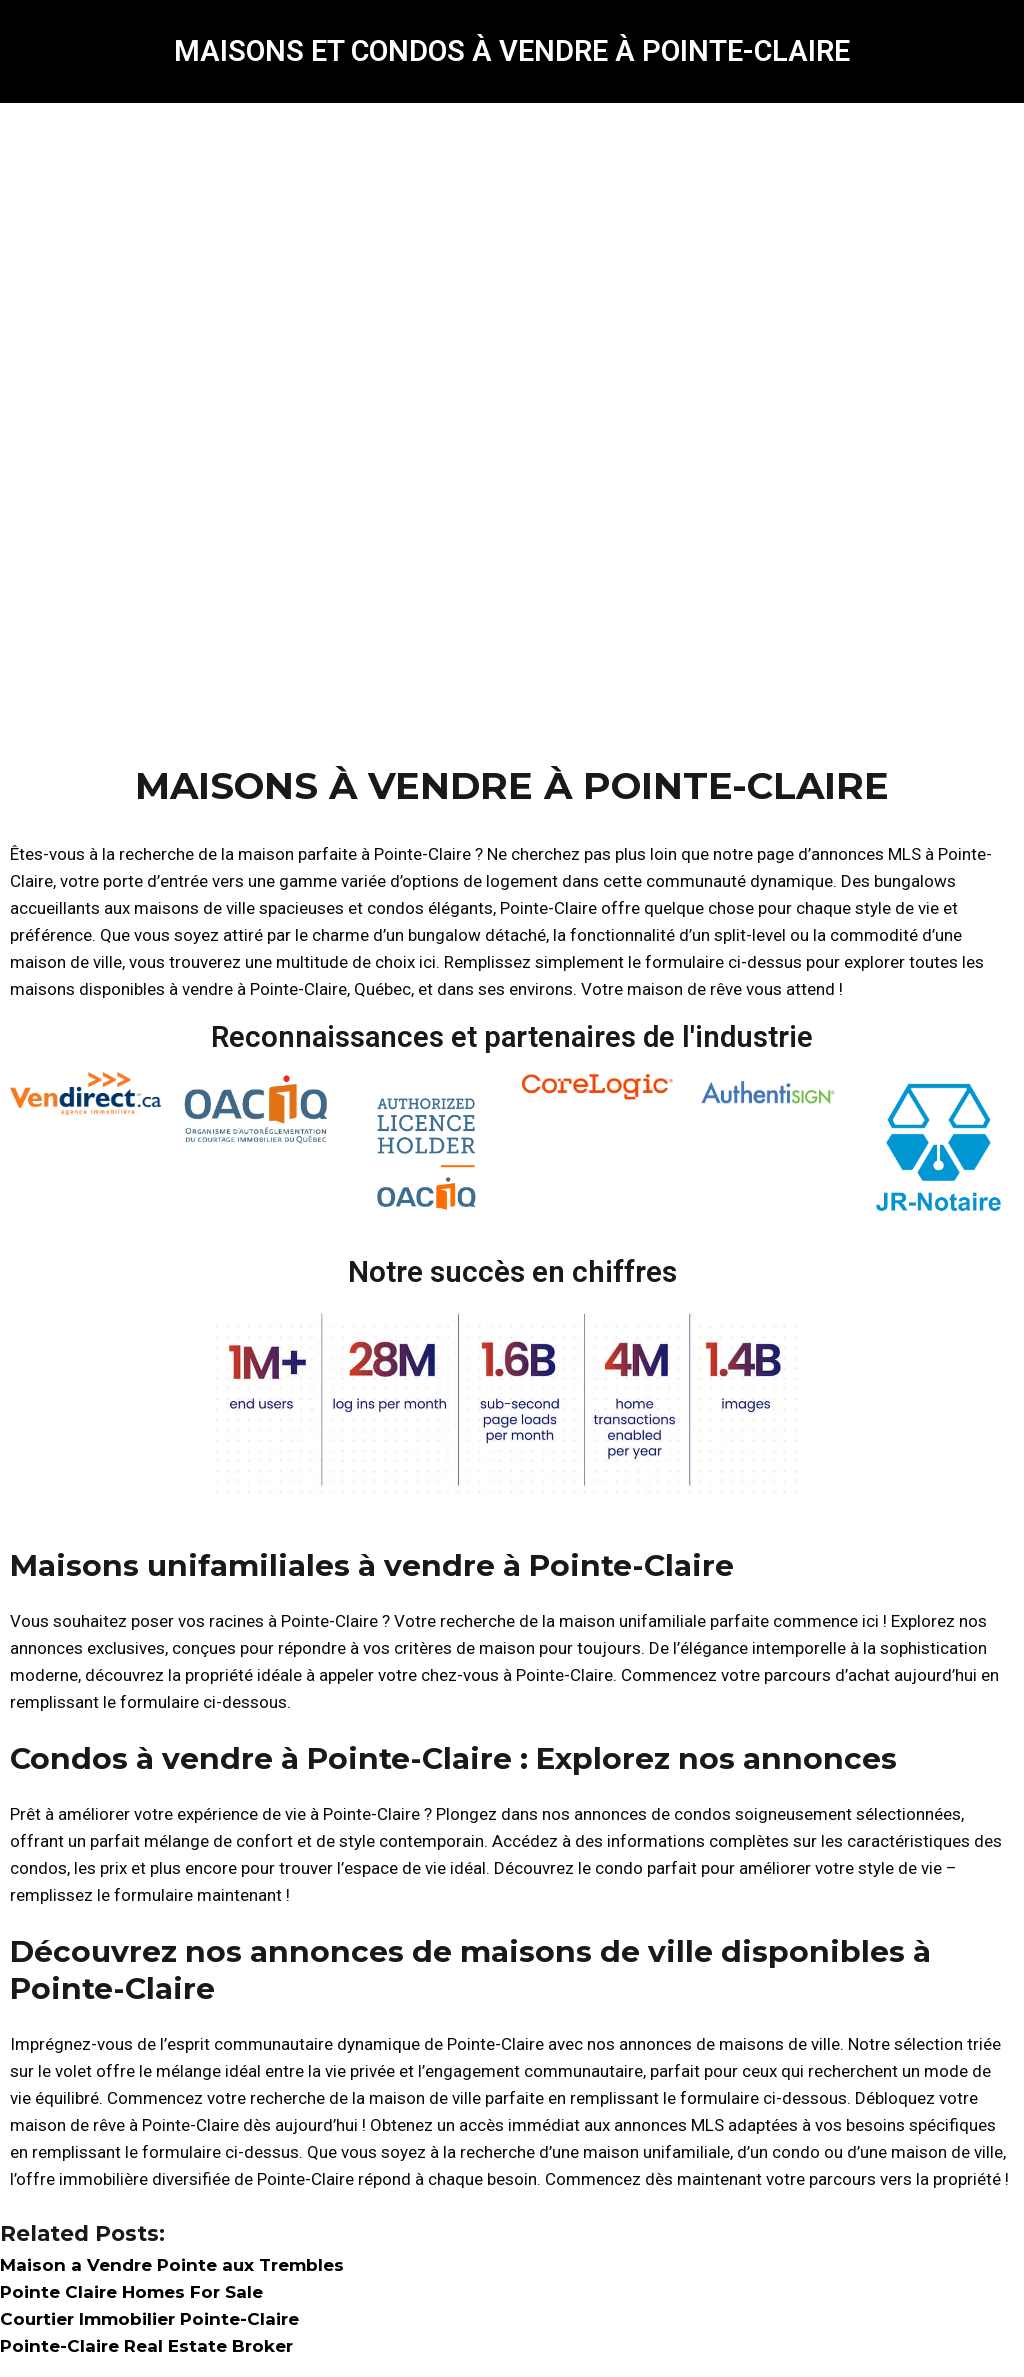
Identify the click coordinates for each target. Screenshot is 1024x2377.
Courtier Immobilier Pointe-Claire (149, 2319)
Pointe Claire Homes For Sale (131, 2292)
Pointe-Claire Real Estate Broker (146, 2346)
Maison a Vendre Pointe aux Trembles (172, 2265)
